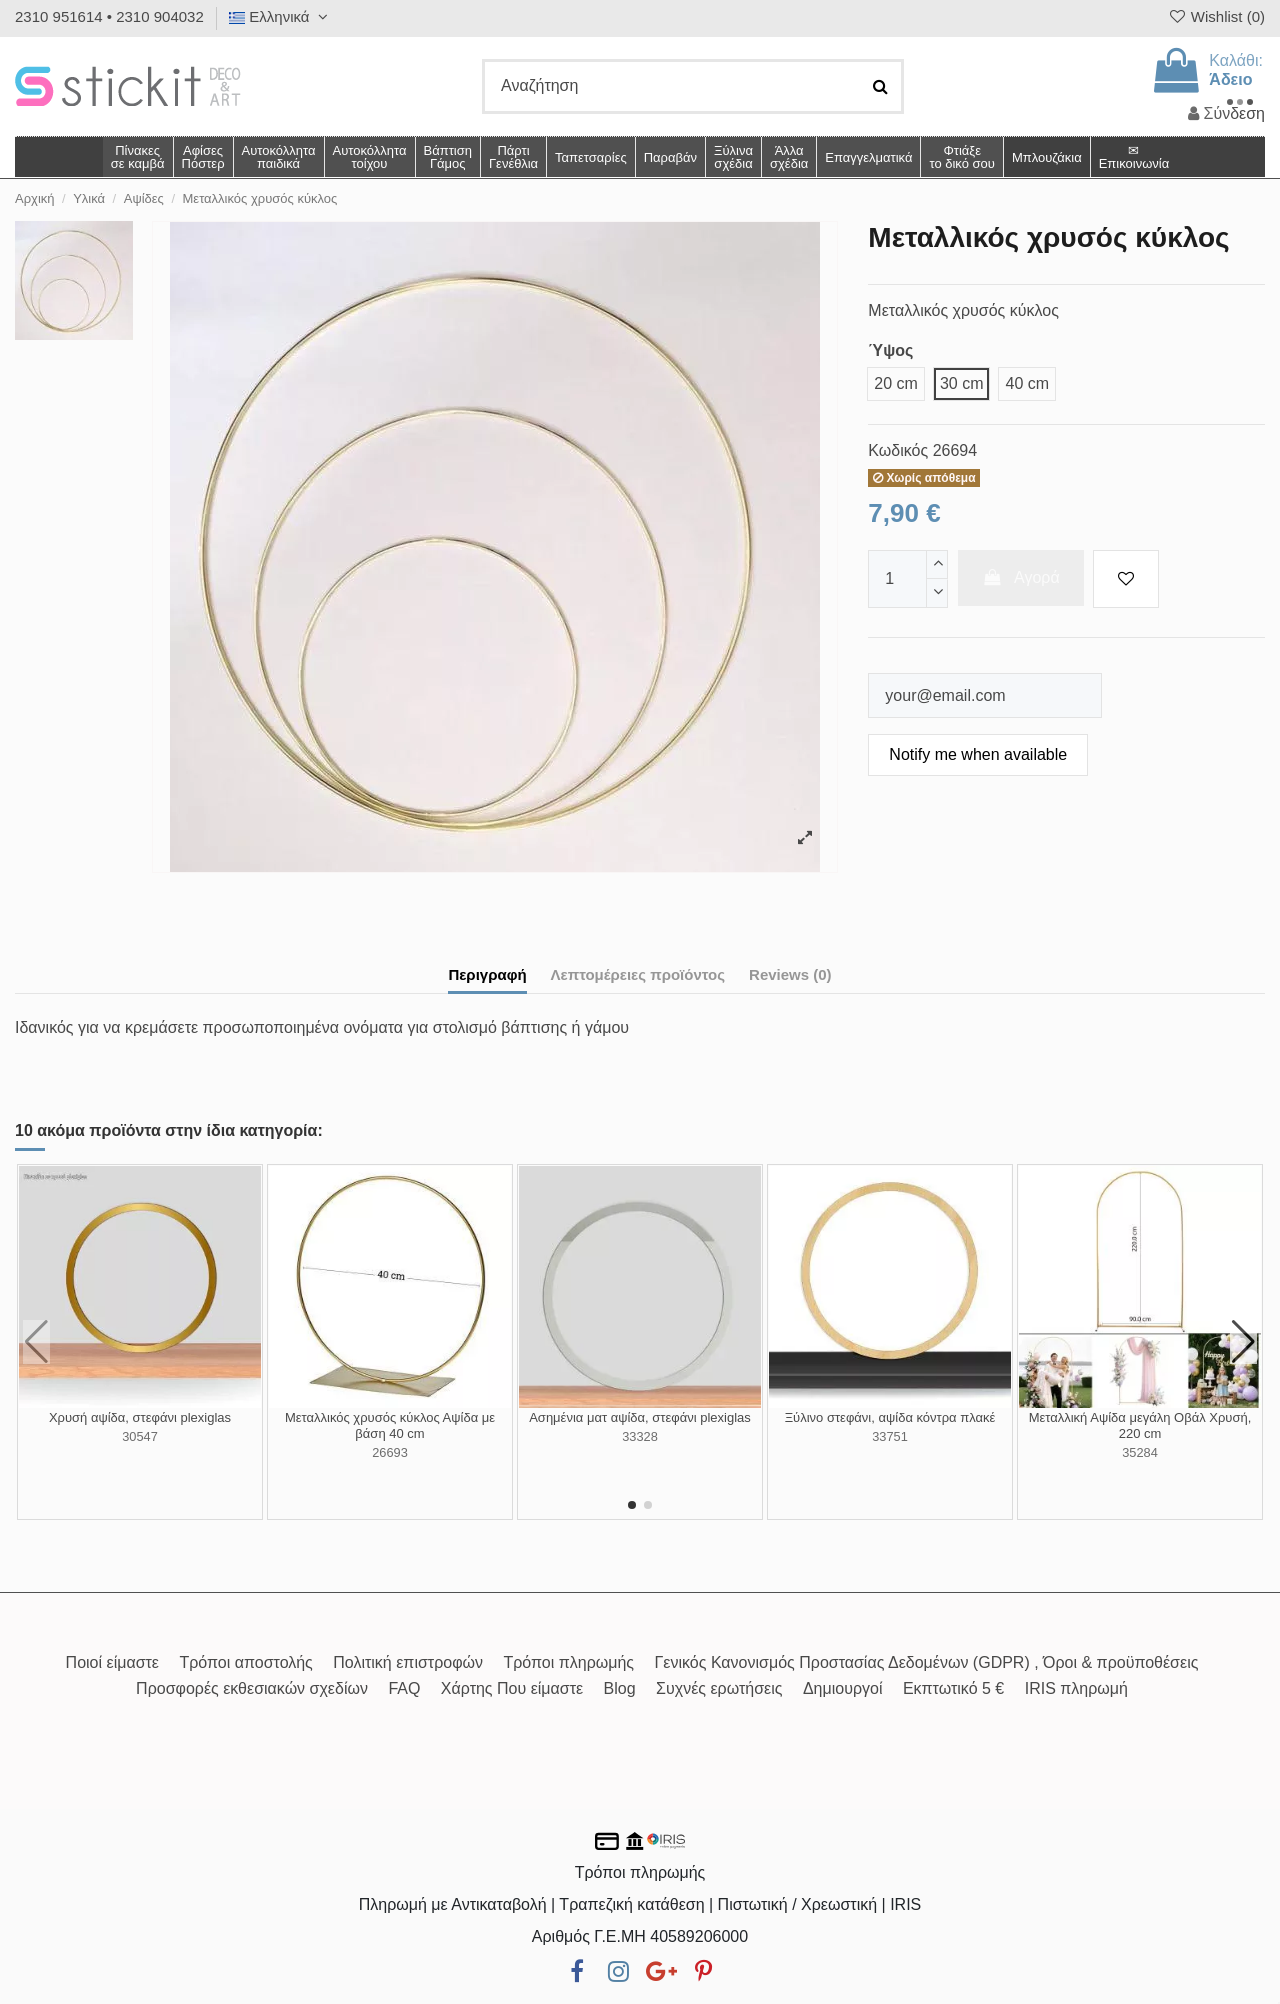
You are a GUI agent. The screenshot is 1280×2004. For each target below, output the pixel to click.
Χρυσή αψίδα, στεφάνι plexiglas (140, 1417)
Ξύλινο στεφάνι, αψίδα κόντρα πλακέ (890, 1417)
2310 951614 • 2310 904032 (109, 16)
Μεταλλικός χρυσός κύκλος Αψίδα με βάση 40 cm (390, 1425)
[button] (788, 157)
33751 (890, 1436)
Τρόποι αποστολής (245, 1662)
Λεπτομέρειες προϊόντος (638, 974)
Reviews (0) (790, 974)
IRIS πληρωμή (1076, 1688)
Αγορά (1021, 577)
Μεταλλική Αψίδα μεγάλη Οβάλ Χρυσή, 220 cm (1140, 1425)
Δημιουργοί (843, 1688)
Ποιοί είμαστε (112, 1662)
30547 (140, 1436)
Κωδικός (898, 450)
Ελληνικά (281, 16)
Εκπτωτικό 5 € (953, 1688)
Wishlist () (1216, 16)
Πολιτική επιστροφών (408, 1662)
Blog (620, 1688)
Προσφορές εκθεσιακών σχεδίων (252, 1688)
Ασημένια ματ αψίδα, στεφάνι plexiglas (640, 1417)
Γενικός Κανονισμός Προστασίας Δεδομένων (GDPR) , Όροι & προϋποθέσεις (927, 1662)
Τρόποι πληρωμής (568, 1662)
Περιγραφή (487, 974)
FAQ (404, 1688)
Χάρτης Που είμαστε (512, 1688)
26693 (390, 1452)
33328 (640, 1436)
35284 (1140, 1452)
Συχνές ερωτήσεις (719, 1688)
